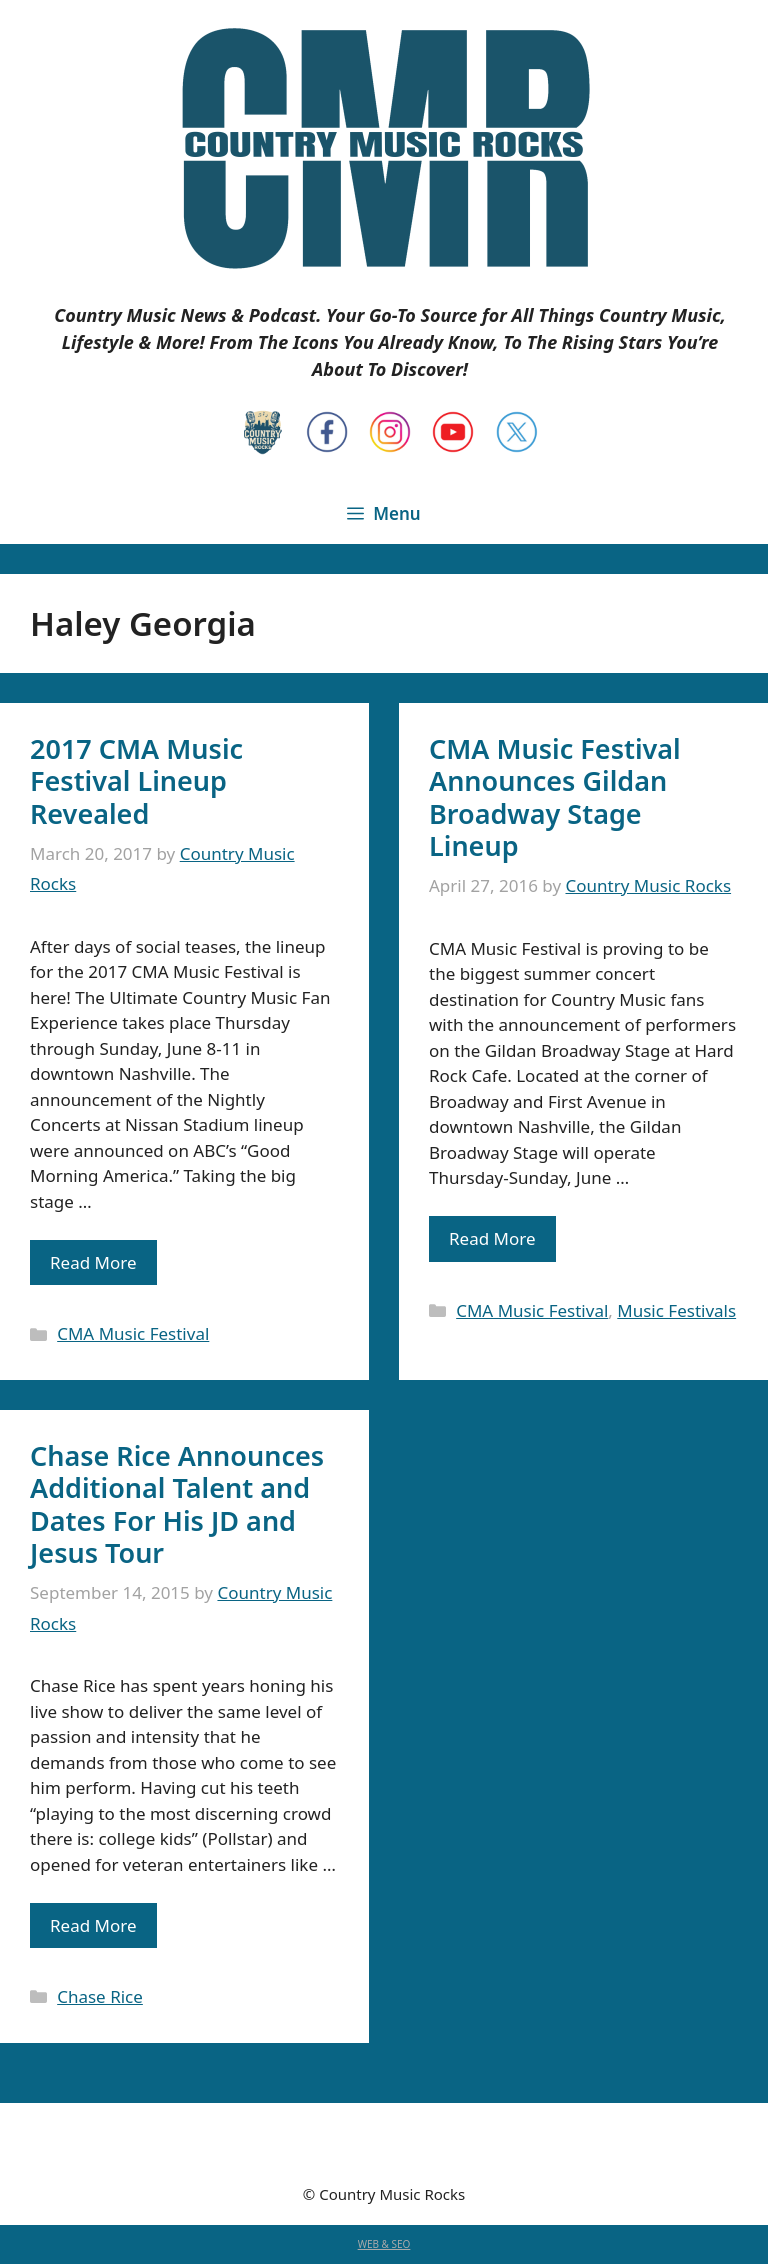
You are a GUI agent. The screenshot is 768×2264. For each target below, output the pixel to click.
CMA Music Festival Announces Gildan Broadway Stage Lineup (555, 797)
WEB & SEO (384, 2244)
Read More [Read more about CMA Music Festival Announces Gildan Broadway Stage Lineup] (492, 1238)
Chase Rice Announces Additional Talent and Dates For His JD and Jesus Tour (177, 1504)
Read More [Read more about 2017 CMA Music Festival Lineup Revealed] (93, 1262)
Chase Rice (100, 1996)
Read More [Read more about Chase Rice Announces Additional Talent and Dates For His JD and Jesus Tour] (93, 1925)
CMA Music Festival (133, 1333)
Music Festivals (676, 1310)
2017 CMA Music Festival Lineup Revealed (136, 781)
